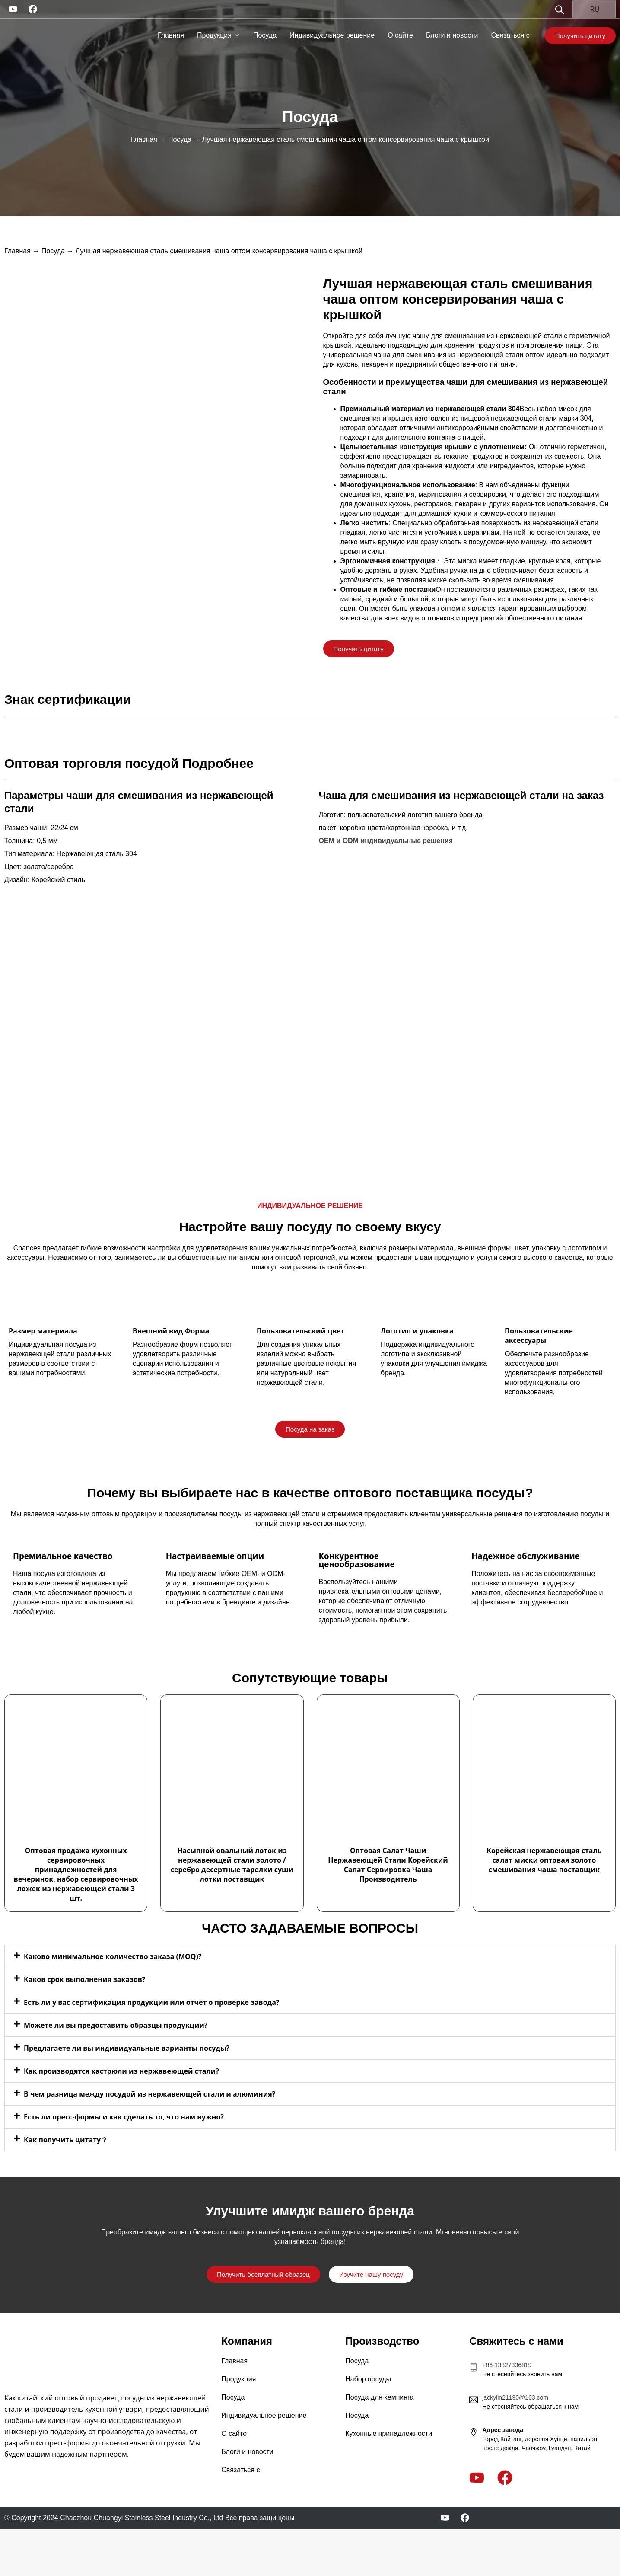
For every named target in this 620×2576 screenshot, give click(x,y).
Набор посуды (368, 2379)
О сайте (400, 35)
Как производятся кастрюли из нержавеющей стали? (121, 2071)
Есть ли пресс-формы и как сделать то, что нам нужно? (124, 2117)
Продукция (214, 35)
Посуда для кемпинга (379, 2397)
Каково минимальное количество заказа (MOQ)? (113, 1956)
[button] (310, 1956)
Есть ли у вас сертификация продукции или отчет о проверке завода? (152, 2002)
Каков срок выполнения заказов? (85, 1979)
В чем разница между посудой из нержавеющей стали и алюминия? (149, 2094)
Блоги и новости (452, 35)
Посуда (265, 35)
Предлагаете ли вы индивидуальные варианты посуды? (126, 2048)
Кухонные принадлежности (388, 2433)
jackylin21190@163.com (515, 2397)
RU (589, 9)
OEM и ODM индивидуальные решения (386, 840)
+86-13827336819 (506, 2365)
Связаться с (510, 35)
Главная (171, 35)
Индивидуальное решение (332, 35)
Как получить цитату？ (66, 2140)
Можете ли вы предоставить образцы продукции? (115, 2025)
